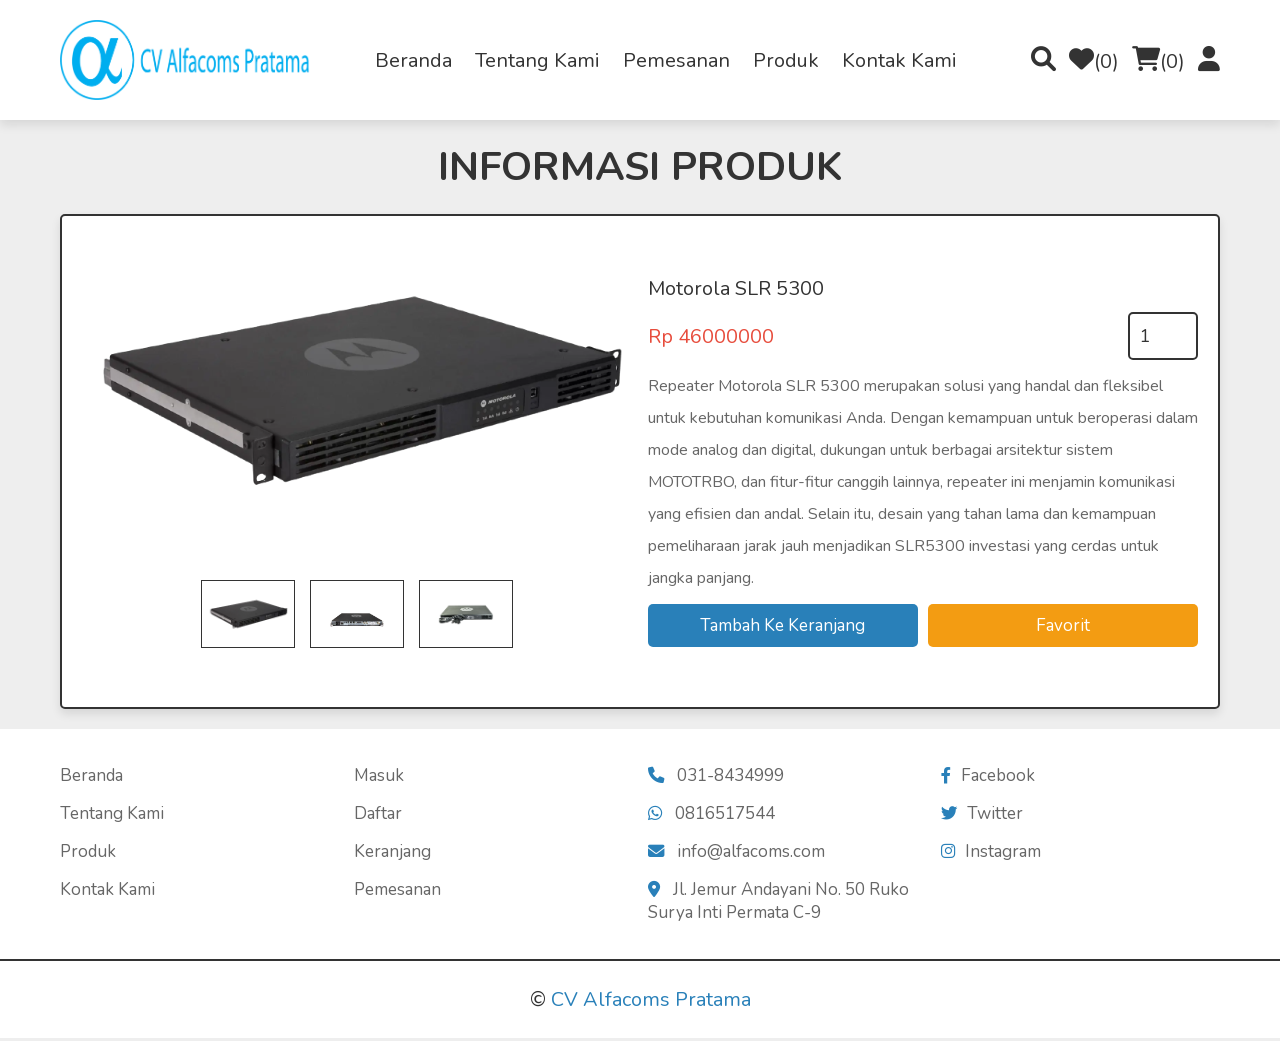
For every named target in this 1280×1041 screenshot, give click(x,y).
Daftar (378, 816)
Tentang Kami (537, 60)
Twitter (982, 816)
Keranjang (392, 854)
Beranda (413, 60)
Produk (786, 60)
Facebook (988, 778)
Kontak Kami (899, 60)
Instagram (991, 854)
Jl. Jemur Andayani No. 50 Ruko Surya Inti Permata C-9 (779, 904)
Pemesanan (676, 60)
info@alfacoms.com (737, 854)
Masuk (379, 778)
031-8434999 (717, 778)
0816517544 (712, 816)
